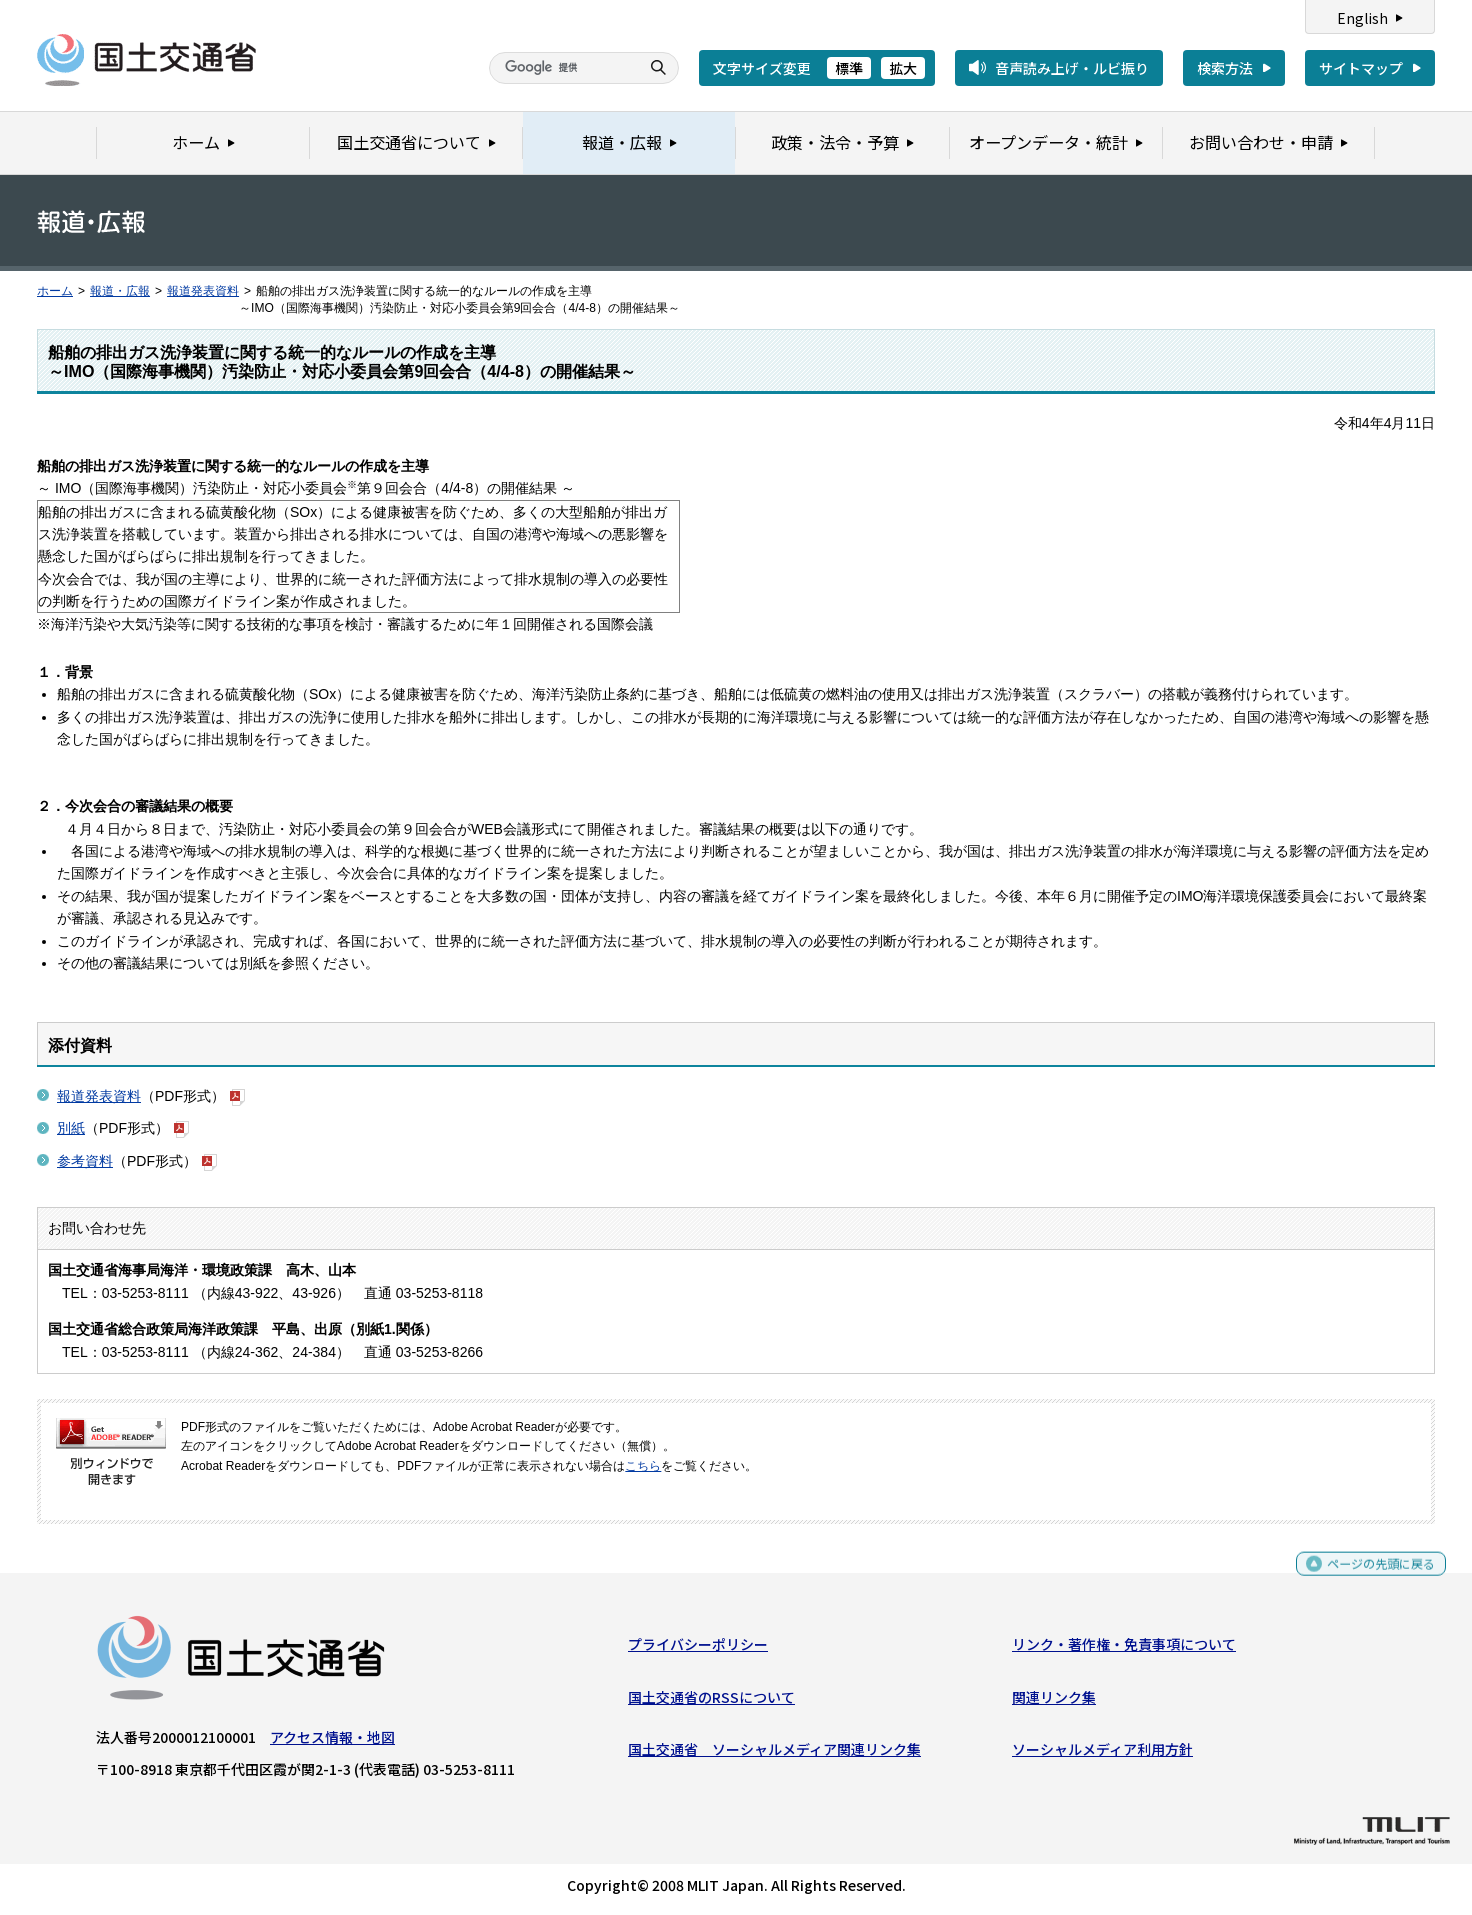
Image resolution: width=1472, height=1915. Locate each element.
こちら (643, 1466)
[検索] (562, 68)
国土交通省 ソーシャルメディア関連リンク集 (774, 1754)
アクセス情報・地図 (332, 1742)
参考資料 (85, 1161)
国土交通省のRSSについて (711, 1701)
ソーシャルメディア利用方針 (1102, 1754)
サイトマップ (1361, 68)
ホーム (55, 291)
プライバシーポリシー (698, 1649)
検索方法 (1225, 68)
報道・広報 (120, 291)
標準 (849, 68)
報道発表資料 (203, 291)
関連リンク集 (1054, 1701)
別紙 (71, 1128)
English (1362, 18)
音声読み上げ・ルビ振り (1072, 68)
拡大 (903, 68)
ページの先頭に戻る (1373, 1577)
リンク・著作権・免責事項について (1124, 1649)
